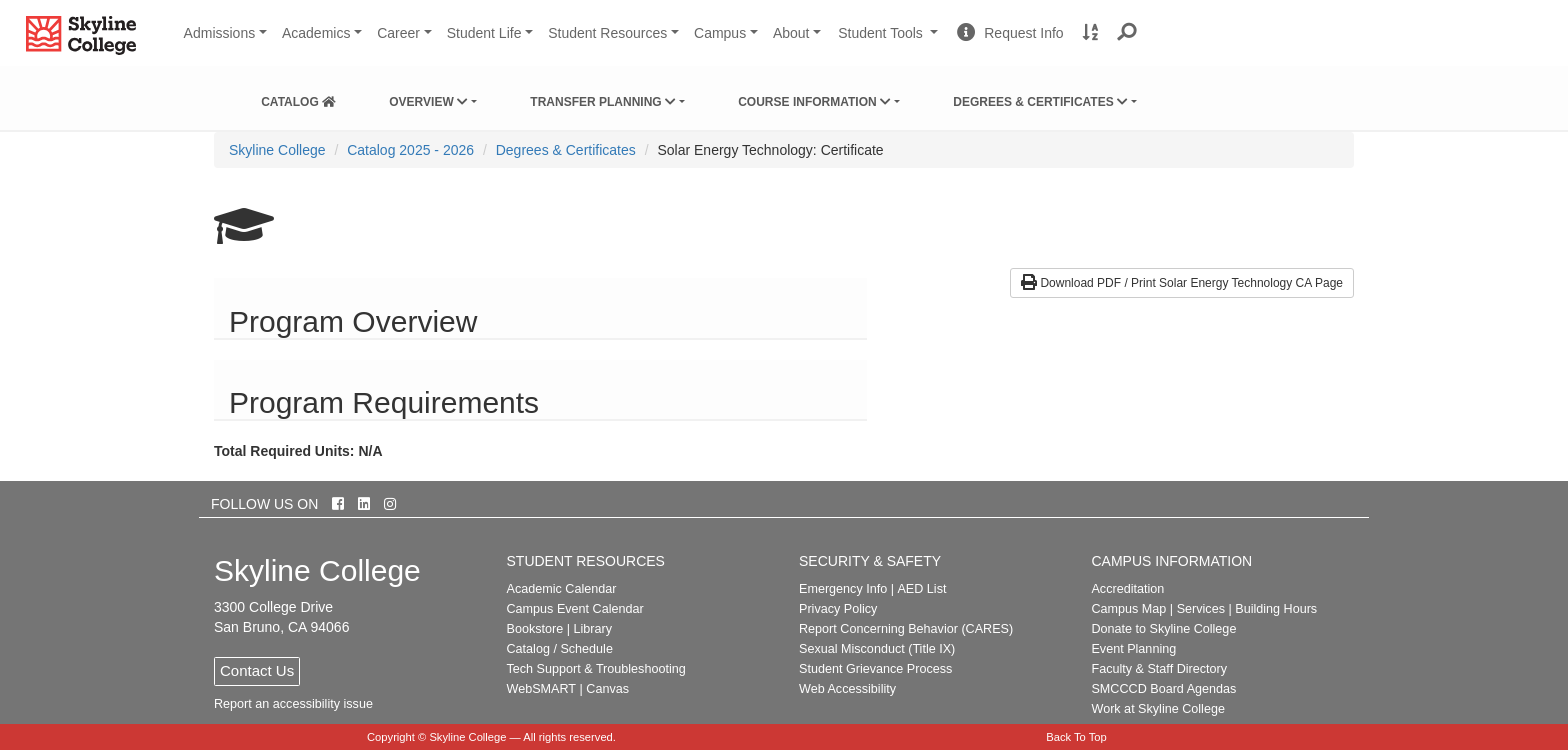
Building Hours (1276, 609)
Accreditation (1127, 589)
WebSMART (542, 689)
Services (1201, 609)
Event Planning (1133, 649)
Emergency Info (843, 589)
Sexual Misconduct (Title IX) (877, 649)
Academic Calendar (562, 589)
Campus (720, 33)
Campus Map (1128, 609)
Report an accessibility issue (293, 704)
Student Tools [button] (890, 41)
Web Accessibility (847, 689)
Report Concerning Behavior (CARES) (906, 629)
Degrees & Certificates (1040, 102)
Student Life (484, 33)
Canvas (607, 689)
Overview (428, 102)
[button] (1127, 33)
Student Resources (607, 33)
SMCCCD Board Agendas (1163, 689)
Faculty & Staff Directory (1159, 669)
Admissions (220, 33)
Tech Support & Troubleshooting (596, 669)
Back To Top (1076, 737)
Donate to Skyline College (1163, 629)
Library (592, 629)
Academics (316, 33)
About (791, 33)
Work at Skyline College (1157, 709)
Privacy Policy (838, 609)
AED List (921, 589)
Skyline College (277, 150)
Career (398, 33)
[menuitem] (298, 98)
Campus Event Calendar (575, 609)
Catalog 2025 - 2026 (410, 150)
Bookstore (535, 629)
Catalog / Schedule (560, 649)
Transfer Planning (603, 102)
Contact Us (257, 670)
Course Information (814, 102)
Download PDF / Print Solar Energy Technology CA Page (1182, 283)
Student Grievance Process (875, 669)
